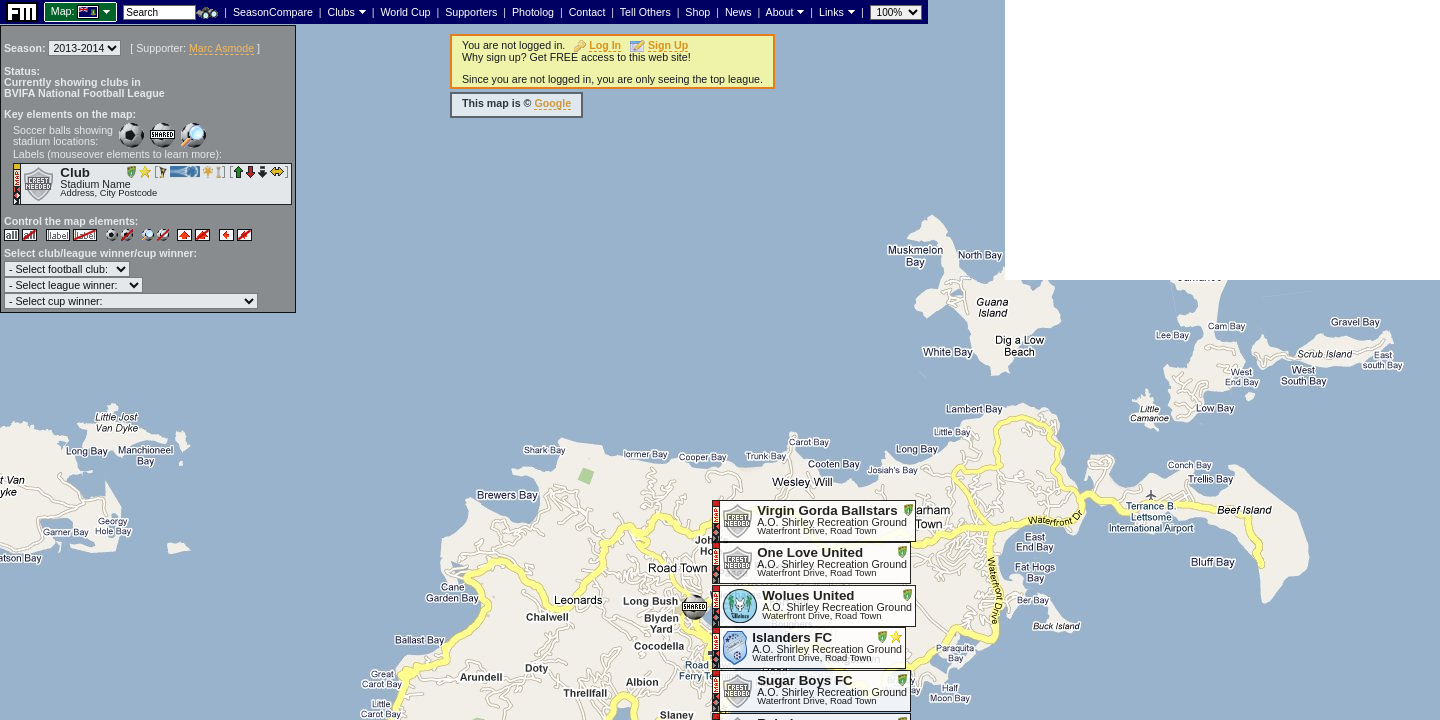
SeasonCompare (273, 12)
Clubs (341, 12)
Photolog (533, 12)
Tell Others (645, 12)
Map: (63, 11)
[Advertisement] (1222, 140)
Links (831, 12)
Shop (697, 12)
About (780, 12)
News (738, 12)
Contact (587, 12)
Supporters (471, 12)
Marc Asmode (221, 48)
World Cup (405, 12)
